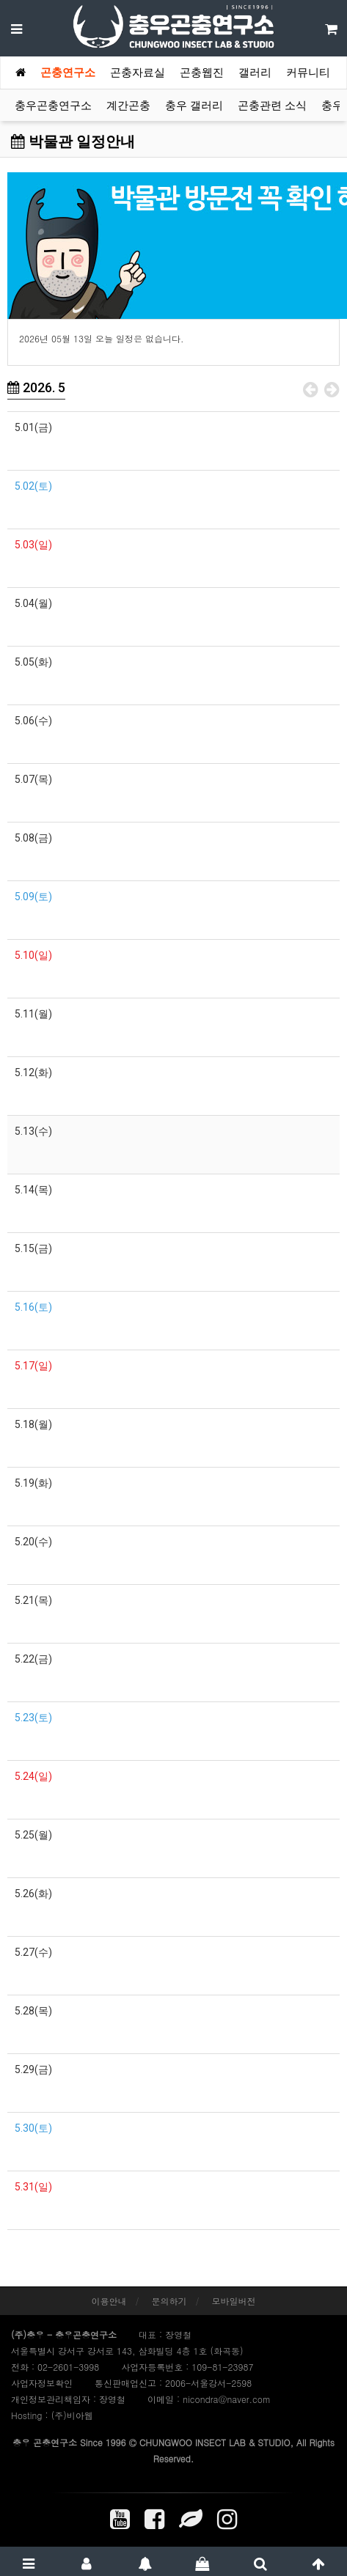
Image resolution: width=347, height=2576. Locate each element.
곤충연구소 (67, 72)
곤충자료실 (137, 72)
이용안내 (108, 2301)
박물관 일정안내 (73, 141)
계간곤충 (128, 105)
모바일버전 (234, 2301)
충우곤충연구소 (53, 105)
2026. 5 (36, 387)
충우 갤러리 (194, 105)
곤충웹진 (202, 72)
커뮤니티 (308, 72)
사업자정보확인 (42, 2383)
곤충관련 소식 (272, 105)
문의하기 (169, 2301)
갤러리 (254, 72)
